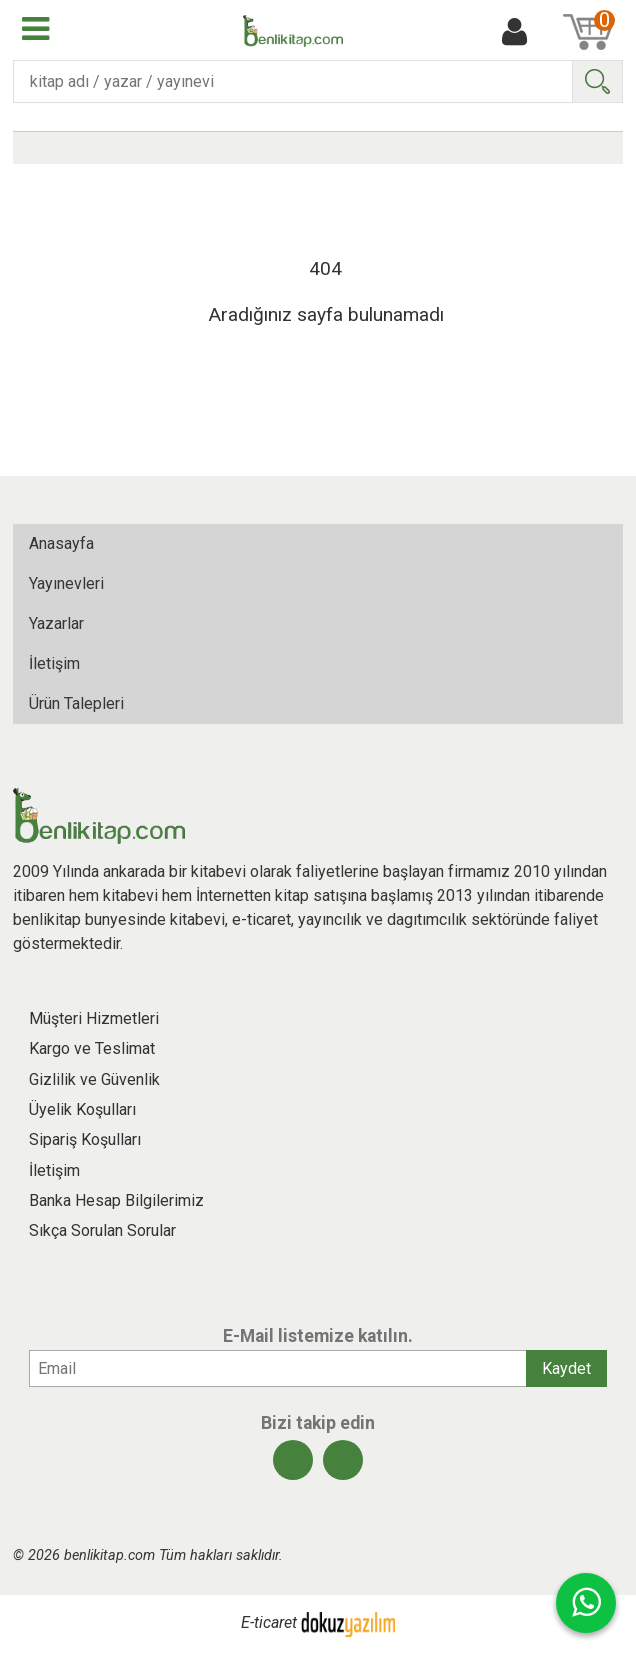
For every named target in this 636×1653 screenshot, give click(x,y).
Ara (597, 81)
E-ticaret (269, 1623)
